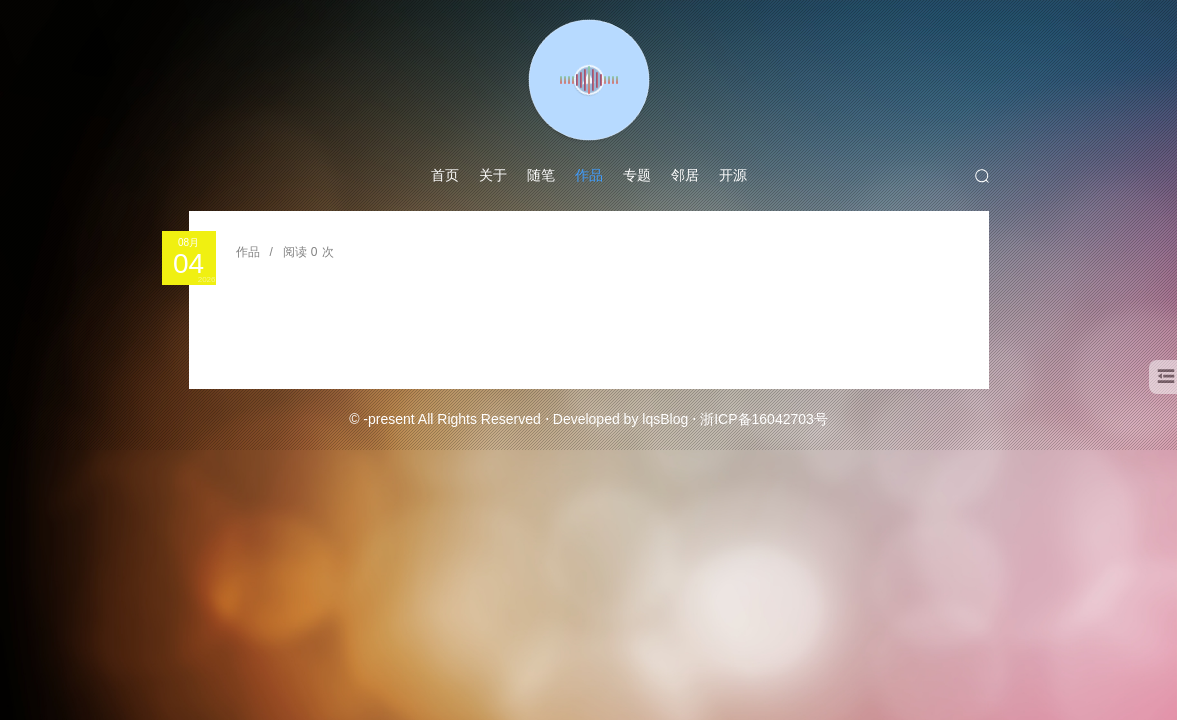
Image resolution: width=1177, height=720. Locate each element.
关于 (493, 175)
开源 (733, 175)
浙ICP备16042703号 (764, 419)
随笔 (541, 175)
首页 (445, 175)
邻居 (685, 175)
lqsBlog (665, 419)
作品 (589, 175)
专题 (637, 175)
